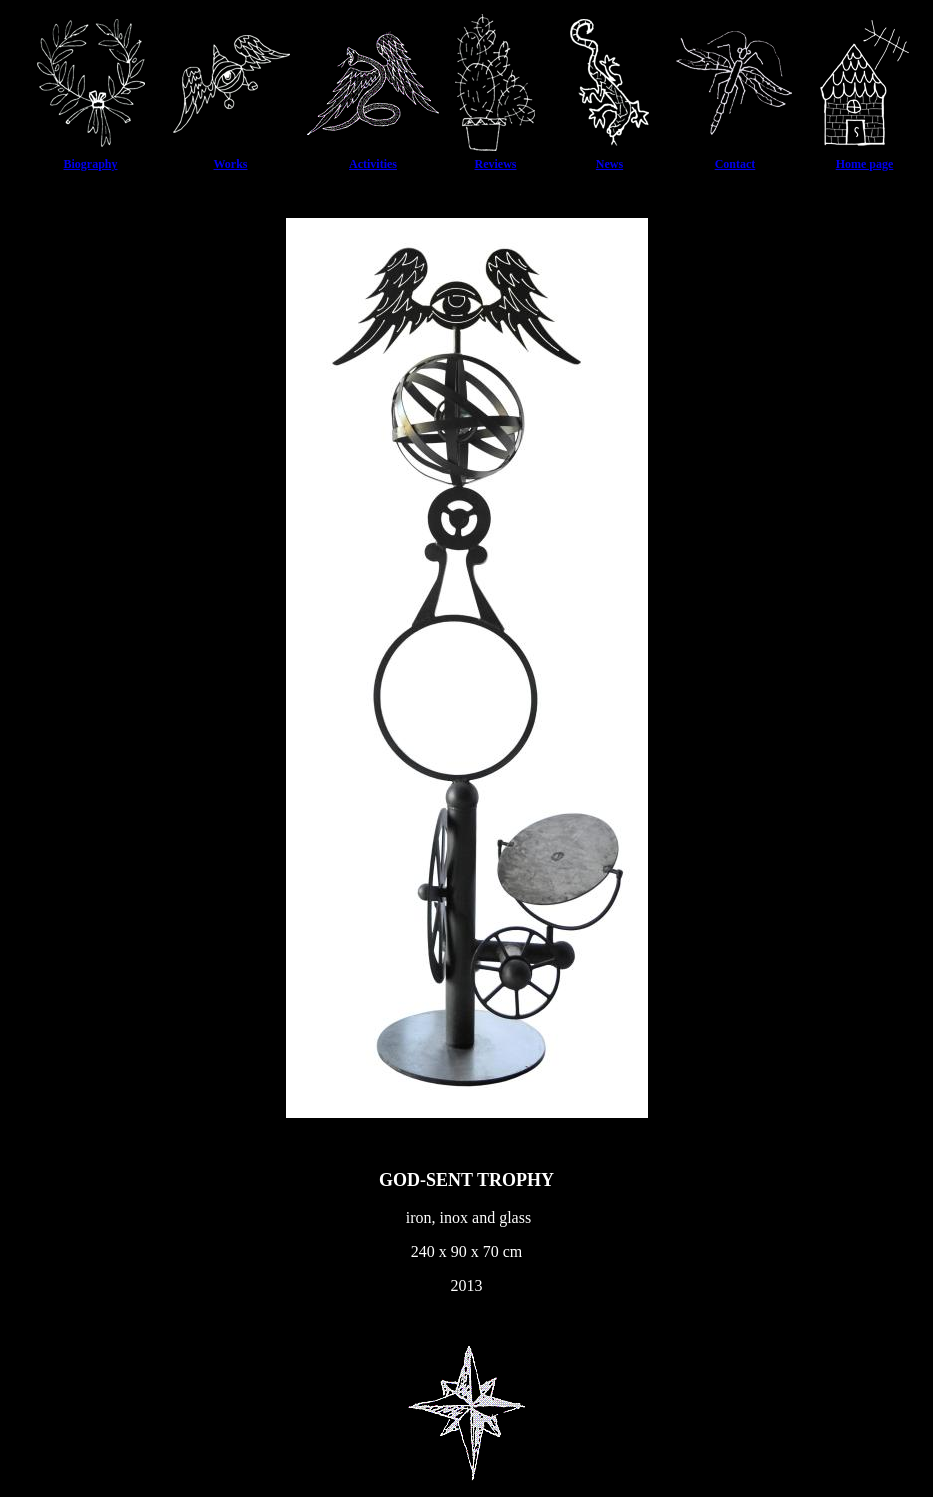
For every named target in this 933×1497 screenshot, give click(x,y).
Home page (865, 164)
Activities (373, 164)
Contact (735, 164)
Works (230, 164)
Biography (90, 164)
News (609, 164)
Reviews (496, 164)
